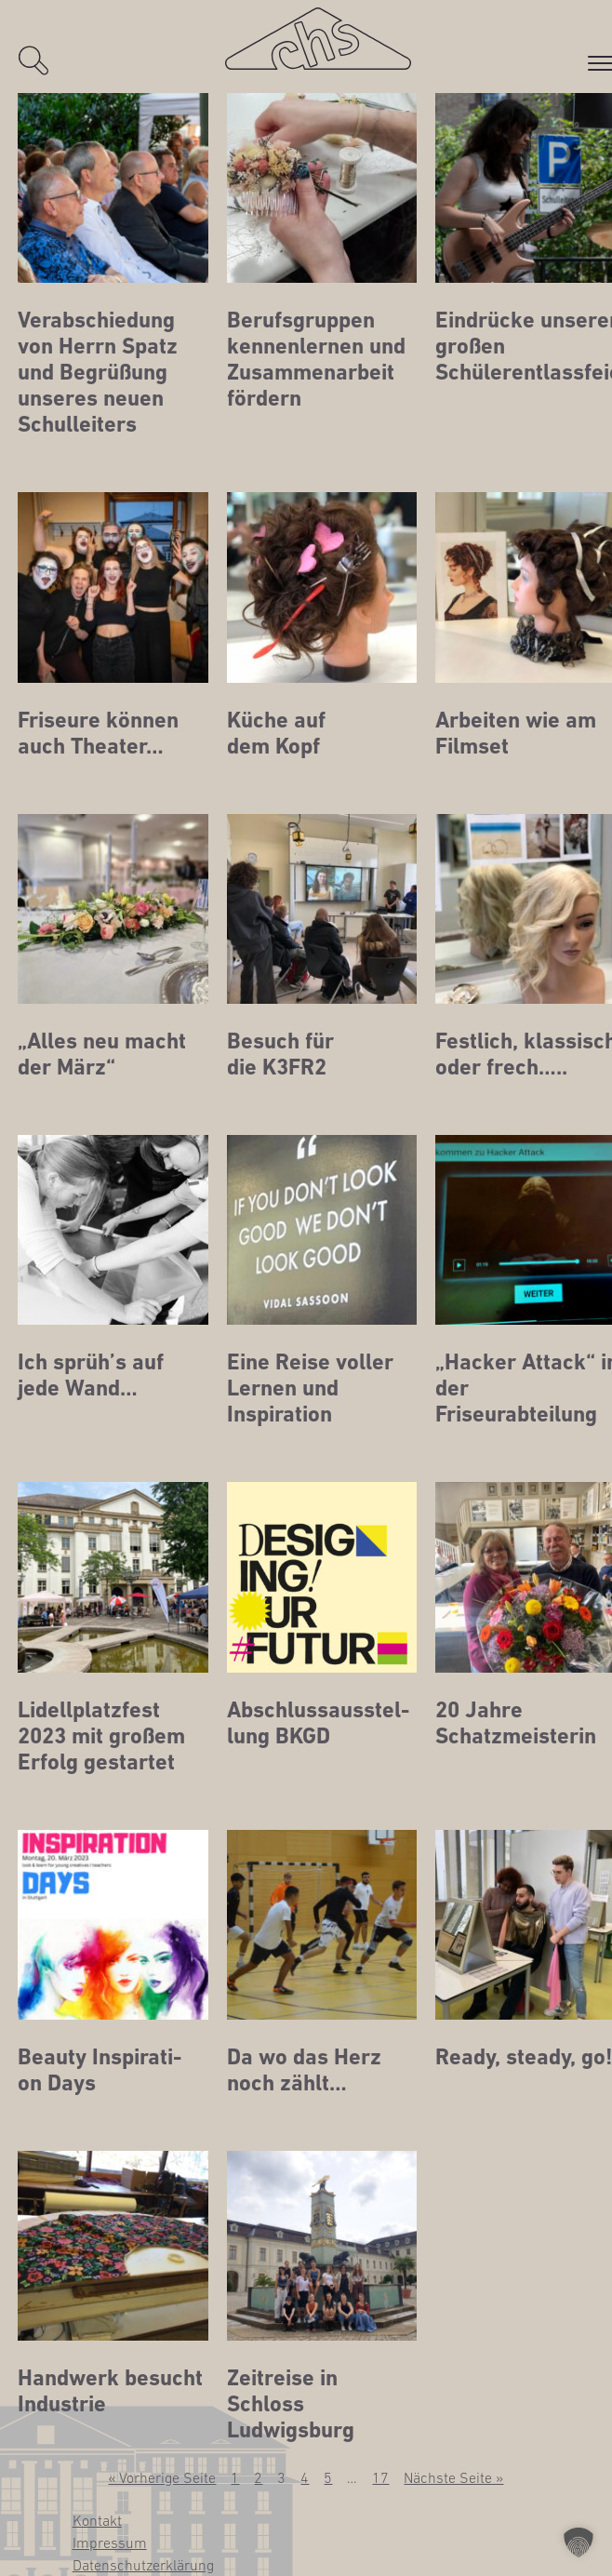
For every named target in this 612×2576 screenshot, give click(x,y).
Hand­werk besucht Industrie (110, 2391)
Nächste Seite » (453, 2477)
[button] (578, 2542)
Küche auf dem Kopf (276, 733)
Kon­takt (97, 2520)
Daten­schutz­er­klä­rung (143, 2564)
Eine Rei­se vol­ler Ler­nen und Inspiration (310, 1388)
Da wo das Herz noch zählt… (304, 2070)
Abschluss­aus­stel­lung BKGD (318, 1723)
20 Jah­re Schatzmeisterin (515, 1723)
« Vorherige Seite (162, 2477)
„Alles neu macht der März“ (102, 1054)
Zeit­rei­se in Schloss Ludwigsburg (290, 2404)
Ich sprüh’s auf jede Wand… (91, 1375)
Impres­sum (110, 2542)
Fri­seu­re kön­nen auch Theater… (98, 733)
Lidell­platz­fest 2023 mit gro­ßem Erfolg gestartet (101, 1736)
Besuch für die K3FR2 (280, 1054)
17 (380, 2477)
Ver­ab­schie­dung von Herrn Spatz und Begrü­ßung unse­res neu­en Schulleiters (98, 372)
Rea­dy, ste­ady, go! (523, 2057)
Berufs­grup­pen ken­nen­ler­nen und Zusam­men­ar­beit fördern (316, 359)
